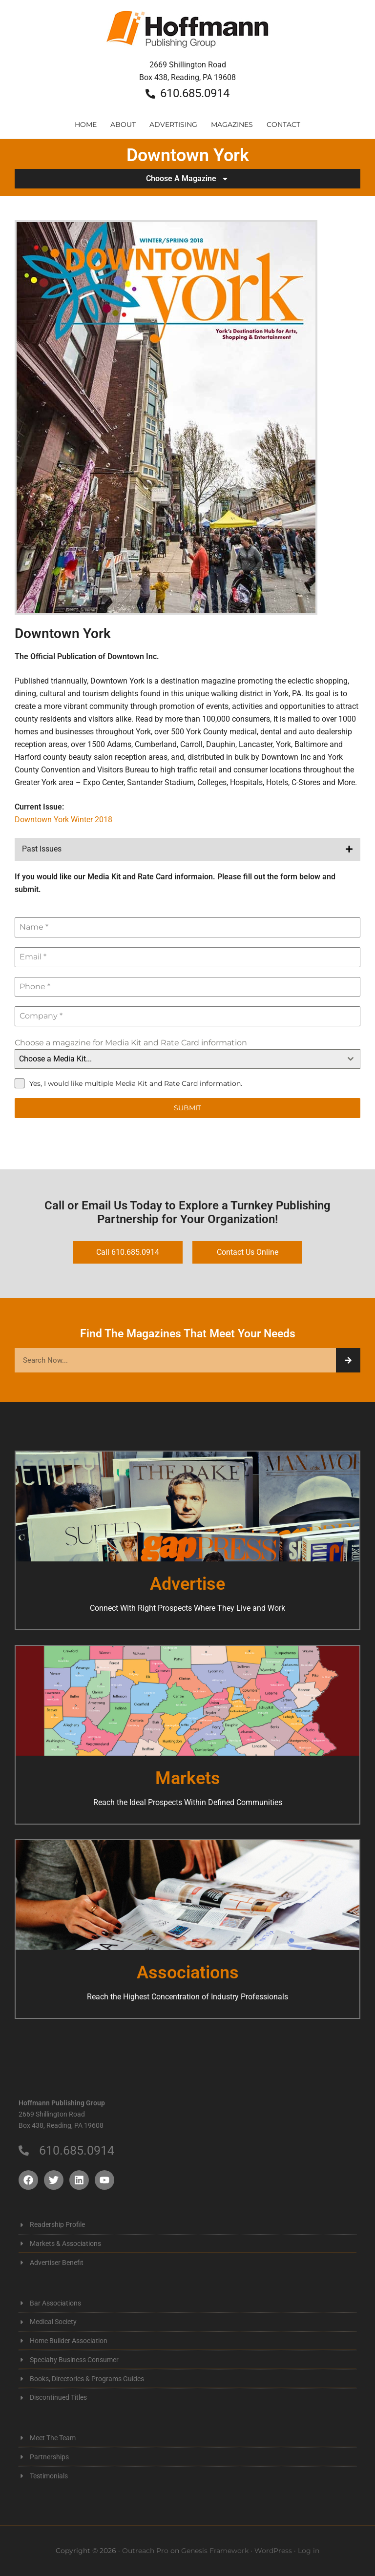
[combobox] (187, 1059)
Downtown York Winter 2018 (63, 819)
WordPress (273, 2550)
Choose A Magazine (187, 178)
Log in (308, 2550)
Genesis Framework (215, 2550)
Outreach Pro (145, 2550)
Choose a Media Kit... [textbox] (55, 1058)
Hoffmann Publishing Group (187, 34)
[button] (187, 849)
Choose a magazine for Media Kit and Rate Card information (131, 1042)
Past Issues (42, 848)
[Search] (348, 1360)
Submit (187, 1107)
